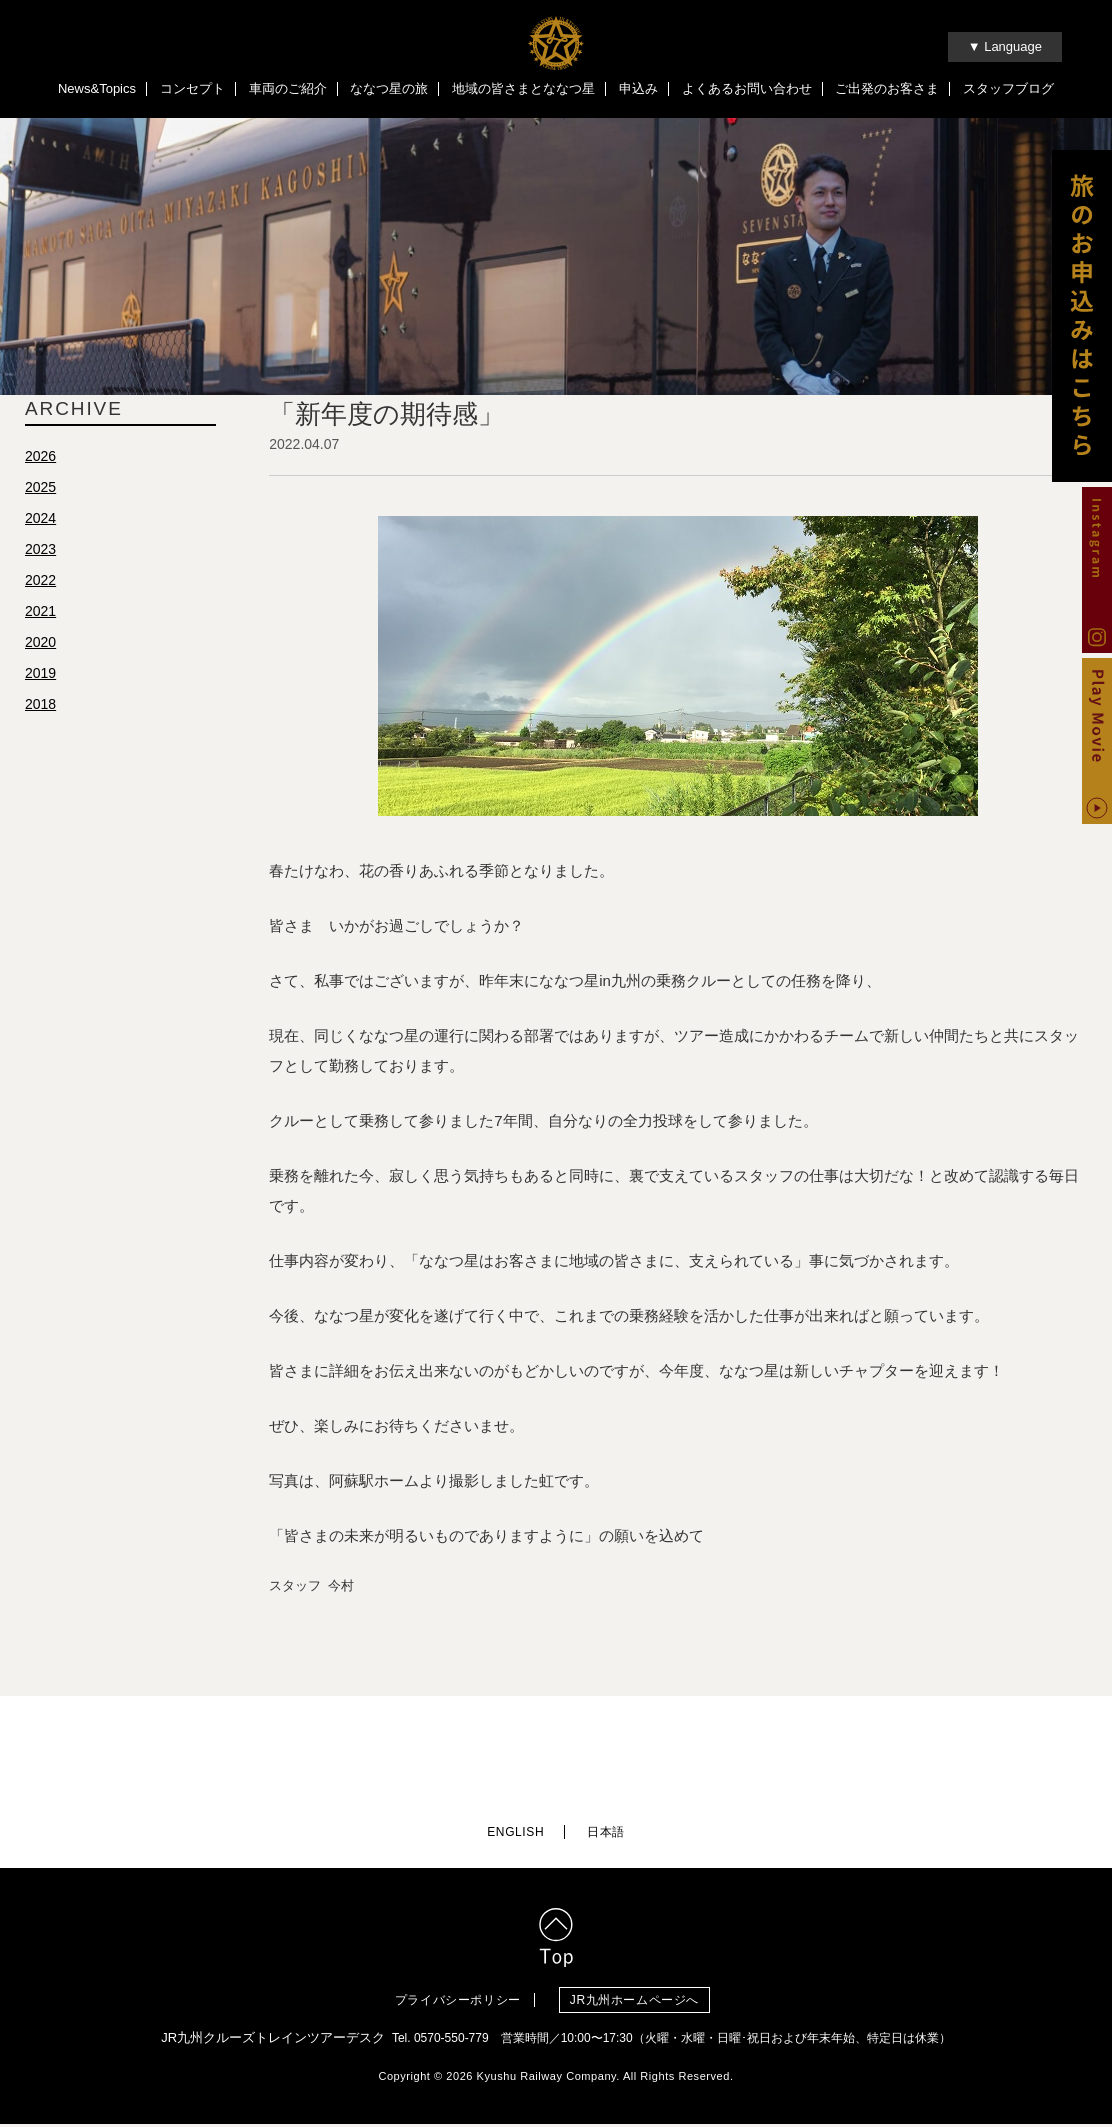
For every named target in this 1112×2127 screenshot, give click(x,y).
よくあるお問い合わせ (747, 88)
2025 (40, 490)
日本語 (606, 1835)
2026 (40, 459)
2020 (40, 645)
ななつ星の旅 (389, 88)
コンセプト (192, 88)
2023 (40, 552)
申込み (638, 88)
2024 (40, 521)
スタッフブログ (1008, 88)
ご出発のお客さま (887, 88)
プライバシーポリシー (458, 2003)
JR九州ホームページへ (641, 2003)
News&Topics (97, 88)
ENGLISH (515, 1835)
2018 (40, 707)
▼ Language (1005, 46)
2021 (40, 614)
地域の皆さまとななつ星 (523, 88)
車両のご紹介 (288, 88)
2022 (40, 583)
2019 (40, 676)
